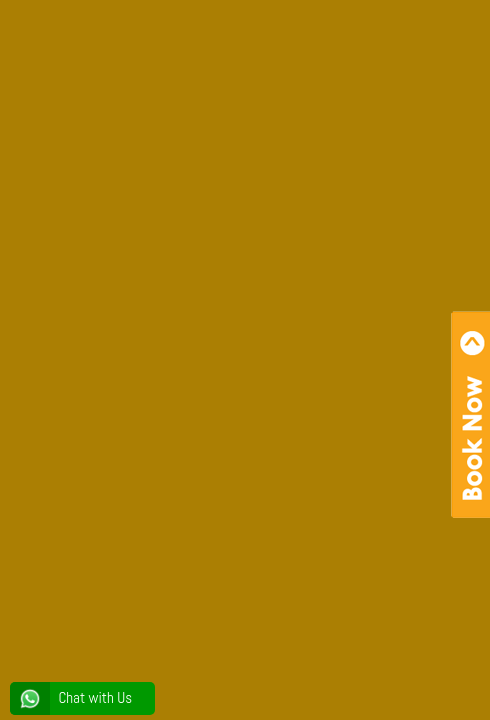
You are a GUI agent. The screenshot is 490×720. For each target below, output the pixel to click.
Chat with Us (71, 698)
